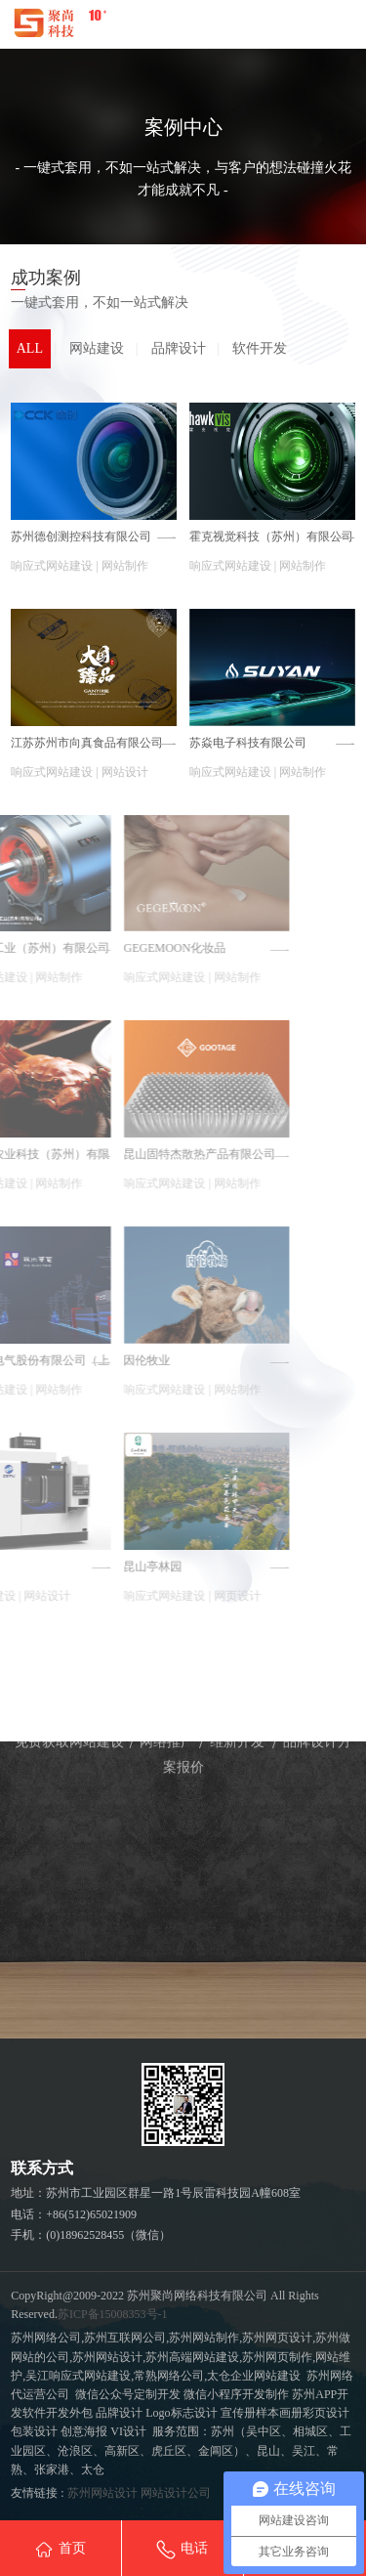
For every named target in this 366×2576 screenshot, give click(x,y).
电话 (182, 2549)
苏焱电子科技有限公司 (247, 743)
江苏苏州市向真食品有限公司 (87, 743)
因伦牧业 (43, 1360)
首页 (60, 2549)
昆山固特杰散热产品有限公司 (96, 1154)
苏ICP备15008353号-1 (113, 2314)
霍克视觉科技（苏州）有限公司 (271, 536)
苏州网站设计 (102, 2493)
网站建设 (96, 348)
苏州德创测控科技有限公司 (81, 536)
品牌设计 (178, 348)
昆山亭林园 (49, 1566)
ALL (30, 348)
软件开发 (259, 348)
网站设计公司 (176, 2493)
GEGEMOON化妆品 (71, 948)
